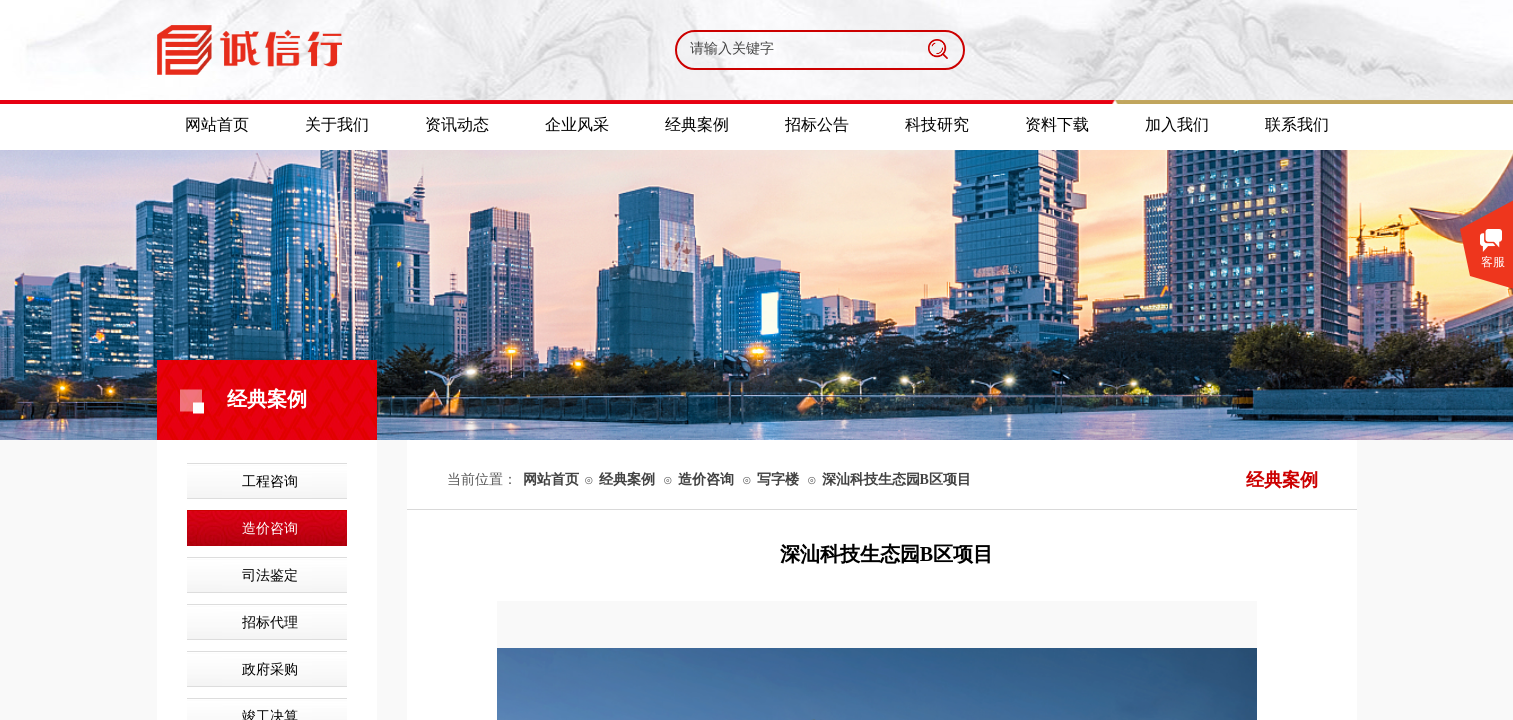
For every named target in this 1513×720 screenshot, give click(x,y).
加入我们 (1177, 124)
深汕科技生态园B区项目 (896, 479)
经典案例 (627, 479)
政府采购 (270, 669)
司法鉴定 (270, 575)
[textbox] (795, 49)
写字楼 (778, 479)
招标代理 (270, 622)
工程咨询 (270, 481)
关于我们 (337, 124)
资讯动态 (457, 124)
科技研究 (937, 124)
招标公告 (817, 124)
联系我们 (1297, 124)
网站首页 (551, 479)
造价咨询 (270, 528)
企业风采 (577, 124)
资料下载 (1057, 124)
